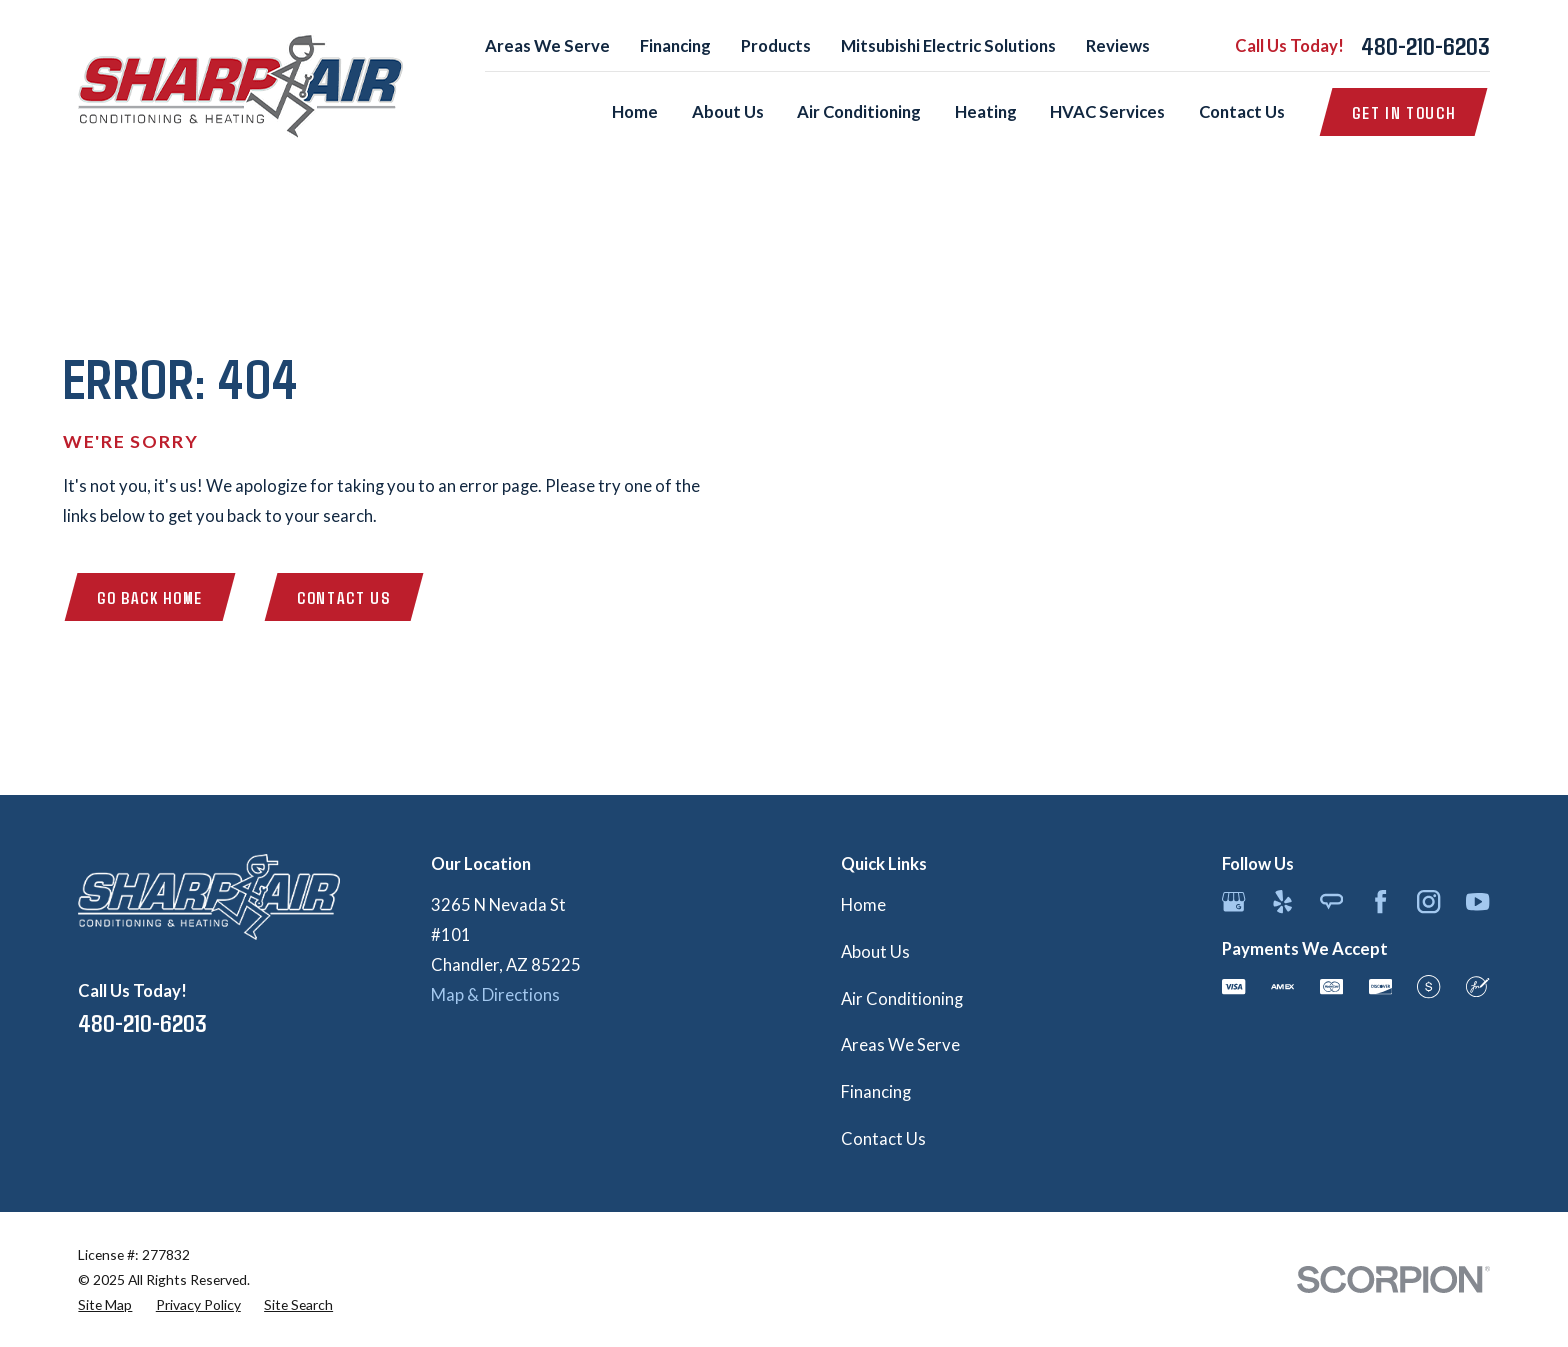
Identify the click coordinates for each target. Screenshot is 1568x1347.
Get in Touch (1403, 112)
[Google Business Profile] (1233, 901)
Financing (675, 46)
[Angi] (1331, 901)
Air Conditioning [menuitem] (859, 112)
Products (776, 46)
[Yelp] (1282, 901)
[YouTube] (1477, 901)
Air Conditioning (902, 999)
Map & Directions (495, 995)
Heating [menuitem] (986, 112)
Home (863, 905)
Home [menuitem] (635, 112)
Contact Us (344, 597)
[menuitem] (105, 1304)
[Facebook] (1380, 901)
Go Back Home (150, 597)
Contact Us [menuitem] (1242, 112)
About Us (875, 952)
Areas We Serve (547, 46)
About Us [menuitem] (728, 112)
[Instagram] (1428, 901)
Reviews (1118, 46)
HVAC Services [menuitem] (1107, 112)
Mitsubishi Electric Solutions (948, 46)
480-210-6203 (1425, 45)
